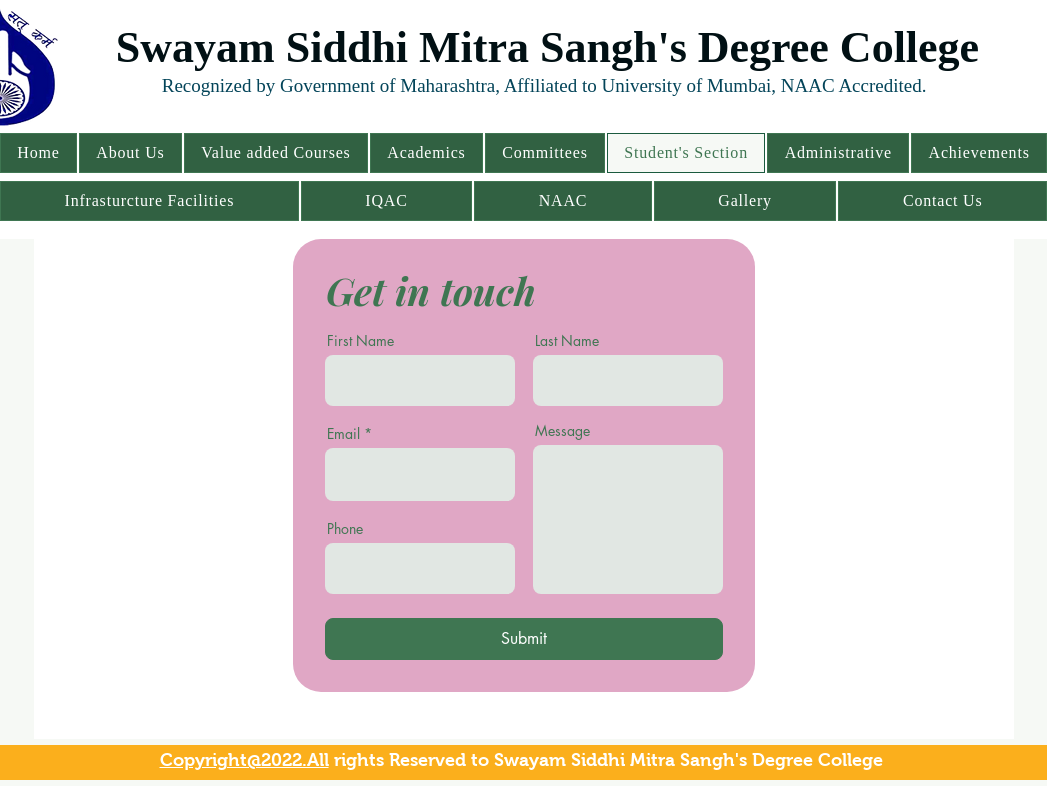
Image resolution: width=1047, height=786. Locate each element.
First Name (360, 341)
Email (343, 434)
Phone (345, 529)
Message (562, 431)
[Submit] (524, 639)
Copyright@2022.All (244, 760)
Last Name (567, 341)
